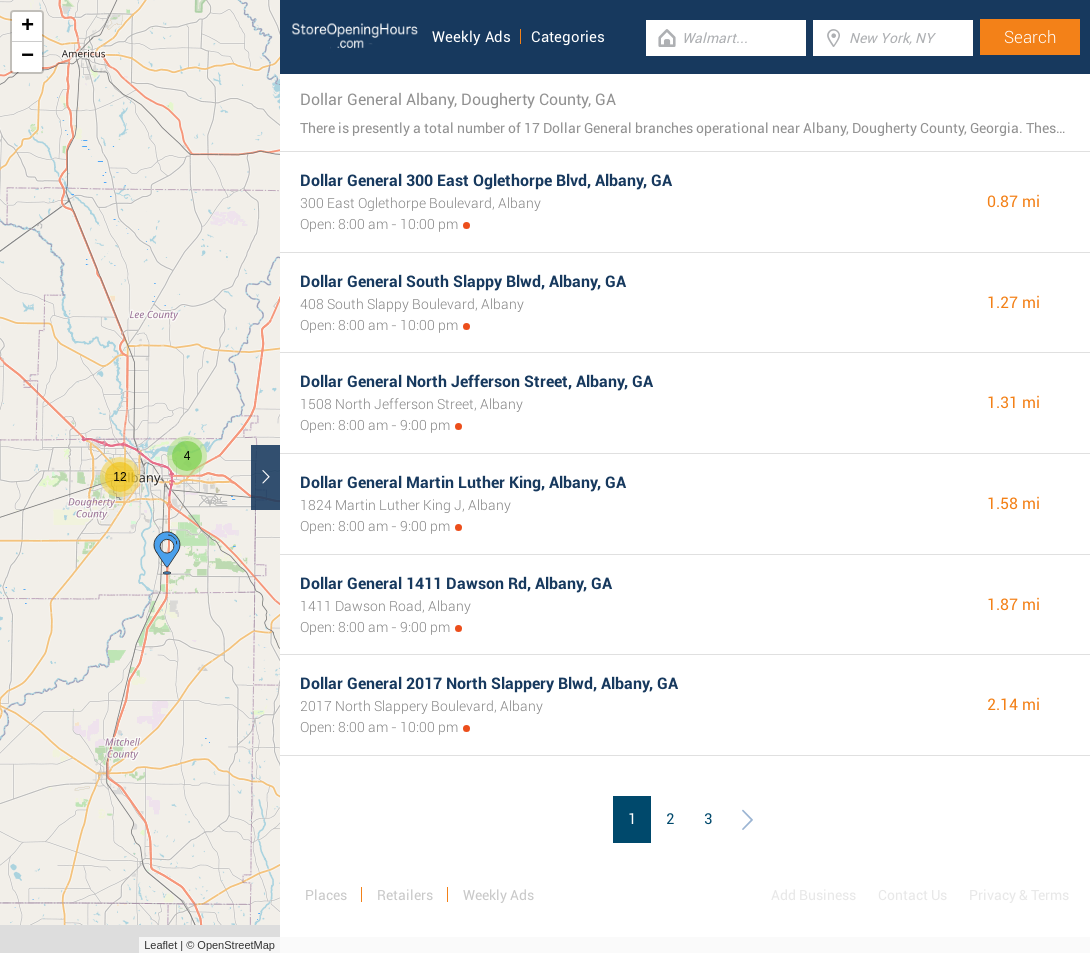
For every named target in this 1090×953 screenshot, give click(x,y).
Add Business (813, 895)
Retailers (405, 895)
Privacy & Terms (1019, 895)
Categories (568, 37)
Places (326, 895)
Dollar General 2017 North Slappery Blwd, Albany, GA (489, 683)
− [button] (27, 57)
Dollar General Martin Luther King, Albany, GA (463, 482)
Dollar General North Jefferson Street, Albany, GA (476, 381)
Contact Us (912, 895)
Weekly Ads (471, 37)
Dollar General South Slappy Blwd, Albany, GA (463, 281)
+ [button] (27, 27)
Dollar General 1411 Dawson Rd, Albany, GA (456, 583)
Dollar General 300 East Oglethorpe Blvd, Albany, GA (486, 180)
